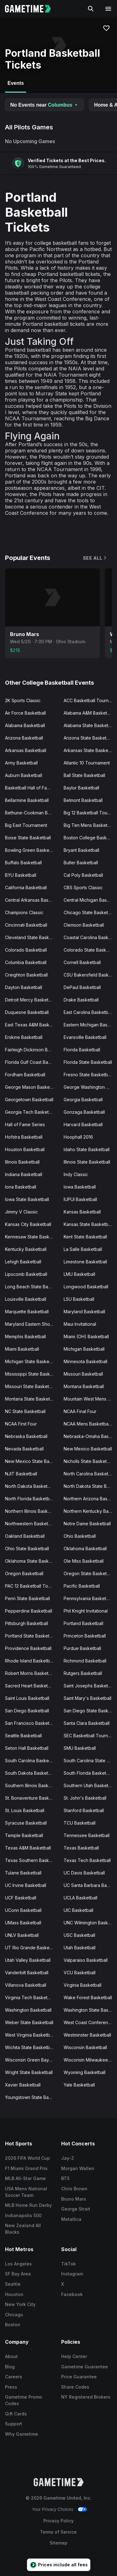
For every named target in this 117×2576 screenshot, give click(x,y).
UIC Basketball (78, 1910)
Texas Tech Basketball (87, 1860)
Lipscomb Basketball (26, 1274)
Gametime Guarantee (84, 2366)
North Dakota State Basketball (90, 1486)
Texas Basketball (81, 1847)
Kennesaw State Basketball (32, 1236)
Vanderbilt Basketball (26, 1972)
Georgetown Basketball (29, 1099)
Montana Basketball (84, 1386)
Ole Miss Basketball (84, 1561)
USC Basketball (79, 1935)
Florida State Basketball (88, 1062)
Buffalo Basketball (23, 862)
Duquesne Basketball (27, 1012)
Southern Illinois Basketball (32, 1785)
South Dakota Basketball (30, 1773)
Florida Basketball (82, 1049)
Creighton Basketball (26, 974)
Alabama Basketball (25, 725)
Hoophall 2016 (78, 1137)
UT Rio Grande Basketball (31, 1947)
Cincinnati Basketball (26, 925)
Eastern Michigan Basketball (90, 1024)
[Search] (91, 8)
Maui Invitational (80, 1324)
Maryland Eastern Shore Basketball (32, 1324)
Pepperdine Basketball (28, 1611)
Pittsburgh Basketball (26, 1623)
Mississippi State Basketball (32, 1374)
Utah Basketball (79, 1947)
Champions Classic (24, 912)
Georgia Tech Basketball (30, 1112)
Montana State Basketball (31, 1398)
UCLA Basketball (80, 1897)
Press (11, 2387)
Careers (13, 2376)
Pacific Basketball (82, 1586)
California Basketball (26, 887)
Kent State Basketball (85, 1236)
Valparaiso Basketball (86, 1960)
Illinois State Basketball (87, 1162)
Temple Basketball (24, 1835)
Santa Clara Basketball (87, 1723)
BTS (65, 2178)
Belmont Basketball (83, 800)
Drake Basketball (81, 999)
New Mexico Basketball (88, 1448)
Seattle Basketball (23, 1735)
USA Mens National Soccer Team (26, 2192)
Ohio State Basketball (27, 1548)
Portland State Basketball (30, 1635)
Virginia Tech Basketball (30, 1997)
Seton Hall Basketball (26, 1748)
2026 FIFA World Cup (27, 2158)
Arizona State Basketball (89, 737)
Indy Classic (76, 1174)
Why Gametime (21, 2434)
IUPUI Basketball (80, 1199)
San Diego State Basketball (90, 1710)
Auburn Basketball (23, 775)
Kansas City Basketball (28, 1224)
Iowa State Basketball (27, 1199)
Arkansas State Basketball (90, 750)
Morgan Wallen (77, 2168)
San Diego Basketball (27, 1710)
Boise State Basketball (28, 837)
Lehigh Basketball (23, 1261)
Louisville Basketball (25, 1299)
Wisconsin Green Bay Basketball (32, 2059)
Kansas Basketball (82, 1211)
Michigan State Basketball (31, 1361)
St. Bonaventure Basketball (32, 1798)
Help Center (74, 2356)
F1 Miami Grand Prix (26, 2168)
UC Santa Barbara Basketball (90, 1885)
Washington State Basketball (90, 2010)
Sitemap (58, 2542)
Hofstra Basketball (23, 1137)
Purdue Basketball (82, 1648)
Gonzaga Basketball (84, 1112)
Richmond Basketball (85, 1660)
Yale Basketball (79, 2084)
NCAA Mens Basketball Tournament (90, 1423)
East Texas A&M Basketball (32, 1024)
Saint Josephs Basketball (89, 1685)
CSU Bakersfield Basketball (90, 974)
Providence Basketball (28, 1648)
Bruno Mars (73, 2199)
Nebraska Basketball (26, 1436)
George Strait (75, 2209)
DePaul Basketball (82, 987)
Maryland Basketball (84, 1311)
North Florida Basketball (29, 1498)
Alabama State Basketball (89, 725)
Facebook (72, 2294)
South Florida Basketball (88, 1773)
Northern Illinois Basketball (32, 1511)
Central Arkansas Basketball (32, 900)
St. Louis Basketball (24, 1810)
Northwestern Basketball (30, 1523)
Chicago (14, 2314)
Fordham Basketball (25, 1074)
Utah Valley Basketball (28, 1960)
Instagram (72, 2273)
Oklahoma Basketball (85, 1548)
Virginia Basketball (82, 1985)
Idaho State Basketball (87, 1149)
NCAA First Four (21, 1423)
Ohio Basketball (80, 1536)
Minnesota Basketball (85, 1361)
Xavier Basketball (23, 2084)
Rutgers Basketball (83, 1673)
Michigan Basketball (84, 1349)
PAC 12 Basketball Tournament (32, 1586)
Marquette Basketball (27, 1311)
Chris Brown (74, 2188)
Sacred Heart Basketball (30, 1685)
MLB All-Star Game (25, 2178)
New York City (20, 2304)
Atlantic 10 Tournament (87, 762)
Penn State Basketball (27, 1598)
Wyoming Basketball (84, 2072)
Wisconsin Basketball (85, 2047)
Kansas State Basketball (88, 1224)
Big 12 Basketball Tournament (90, 812)
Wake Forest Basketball (88, 1997)
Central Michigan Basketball (90, 900)
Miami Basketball (22, 1349)
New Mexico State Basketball (32, 1461)
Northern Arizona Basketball (90, 1498)
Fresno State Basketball (88, 1074)
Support (13, 2423)
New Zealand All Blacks (23, 2229)
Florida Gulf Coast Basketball (32, 1062)
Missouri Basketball (83, 1374)
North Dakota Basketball (30, 1486)
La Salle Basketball (83, 1249)
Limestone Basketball (85, 1261)
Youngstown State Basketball (32, 2097)
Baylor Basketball (81, 787)
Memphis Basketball (25, 1336)
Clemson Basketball (84, 925)
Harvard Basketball (83, 1124)
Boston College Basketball (90, 837)
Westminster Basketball (87, 2035)
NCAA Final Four (80, 1411)
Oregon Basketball (24, 1573)
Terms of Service (58, 2532)
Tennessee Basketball (87, 1835)
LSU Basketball (79, 1299)
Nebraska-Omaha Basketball (90, 1436)
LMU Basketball (79, 1274)
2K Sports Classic (23, 700)
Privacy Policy (58, 2520)
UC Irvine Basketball (25, 1885)
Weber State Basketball (29, 2022)
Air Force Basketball (25, 713)
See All (95, 558)
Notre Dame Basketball (87, 1523)
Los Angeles (18, 2263)
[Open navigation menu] (108, 8)
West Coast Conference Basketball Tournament (90, 2022)
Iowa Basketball (80, 1186)
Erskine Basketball (23, 1037)
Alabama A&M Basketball (89, 713)
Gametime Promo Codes (23, 2400)
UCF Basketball (20, 1897)
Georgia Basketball (83, 1099)
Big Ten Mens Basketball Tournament (90, 825)
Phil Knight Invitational (86, 1611)
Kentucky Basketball (25, 1249)
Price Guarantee (79, 2376)
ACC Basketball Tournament (90, 700)
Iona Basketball (20, 1186)
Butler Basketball (81, 862)
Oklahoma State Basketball (32, 1561)
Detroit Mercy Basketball (30, 999)
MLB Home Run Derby (28, 2205)
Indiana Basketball (23, 1174)
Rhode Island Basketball (29, 1660)
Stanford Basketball (84, 1810)
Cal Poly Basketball (83, 875)
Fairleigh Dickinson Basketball (32, 1049)
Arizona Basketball (24, 737)
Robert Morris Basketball (30, 1673)
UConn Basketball (23, 1910)
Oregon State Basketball (89, 1573)
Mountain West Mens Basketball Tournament (90, 1398)
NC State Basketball (25, 1411)
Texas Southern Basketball (32, 1860)
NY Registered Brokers (85, 2397)
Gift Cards (16, 2413)
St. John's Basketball (85, 1798)
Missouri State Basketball (30, 1386)
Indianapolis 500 (23, 2215)
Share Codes (75, 2387)
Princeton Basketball (85, 1635)
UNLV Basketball (22, 1935)
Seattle (13, 2284)
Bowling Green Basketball (31, 850)
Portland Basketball (83, 1623)
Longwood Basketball (86, 1286)
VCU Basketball (79, 1972)
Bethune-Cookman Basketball (32, 812)
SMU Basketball (80, 1748)
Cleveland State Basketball (32, 937)
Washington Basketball (28, 2010)
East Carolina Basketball (88, 1012)
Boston (12, 2324)
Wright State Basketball (29, 2072)
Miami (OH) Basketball (86, 1336)
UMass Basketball (23, 1922)
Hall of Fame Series (25, 1124)
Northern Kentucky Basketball (90, 1511)
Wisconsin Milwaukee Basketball (90, 2059)
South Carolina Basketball (31, 1760)
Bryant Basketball (81, 850)
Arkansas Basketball (25, 750)
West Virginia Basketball (29, 2035)
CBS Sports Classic (83, 887)
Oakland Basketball (25, 1536)
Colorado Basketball (26, 950)
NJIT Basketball (21, 1473)
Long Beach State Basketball (32, 1286)
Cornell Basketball (82, 962)
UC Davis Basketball (84, 1872)
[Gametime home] (31, 8)
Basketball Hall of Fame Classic (32, 787)
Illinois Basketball (22, 1162)
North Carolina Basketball (89, 1473)
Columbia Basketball (25, 962)
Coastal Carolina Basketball (90, 937)
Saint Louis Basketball (27, 1698)
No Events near (44, 105)
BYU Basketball (20, 875)
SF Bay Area (18, 2273)
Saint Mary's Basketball (87, 1698)
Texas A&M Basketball (28, 1847)
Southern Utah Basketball (89, 1785)
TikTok (68, 2263)
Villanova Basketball (25, 1985)
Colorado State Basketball (90, 950)
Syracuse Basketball (26, 1823)
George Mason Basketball (31, 1087)
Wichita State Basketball (29, 2047)
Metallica (71, 2219)
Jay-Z (67, 2158)
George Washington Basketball (90, 1087)
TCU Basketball (79, 1823)
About (11, 2356)
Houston (14, 2294)
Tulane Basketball (23, 1872)
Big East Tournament (26, 825)
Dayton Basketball (23, 987)
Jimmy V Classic (21, 1211)
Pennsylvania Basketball (88, 1598)
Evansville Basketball (85, 1037)
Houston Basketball (25, 1149)
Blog (10, 2366)
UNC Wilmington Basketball (90, 1922)
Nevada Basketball (24, 1448)
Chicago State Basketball (89, 912)
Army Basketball (21, 762)
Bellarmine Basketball (27, 800)
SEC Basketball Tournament (90, 1735)
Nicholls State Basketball (89, 1461)
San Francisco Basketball (30, 1723)
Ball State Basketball (84, 775)
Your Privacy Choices (52, 2509)
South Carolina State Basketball (90, 1760)
